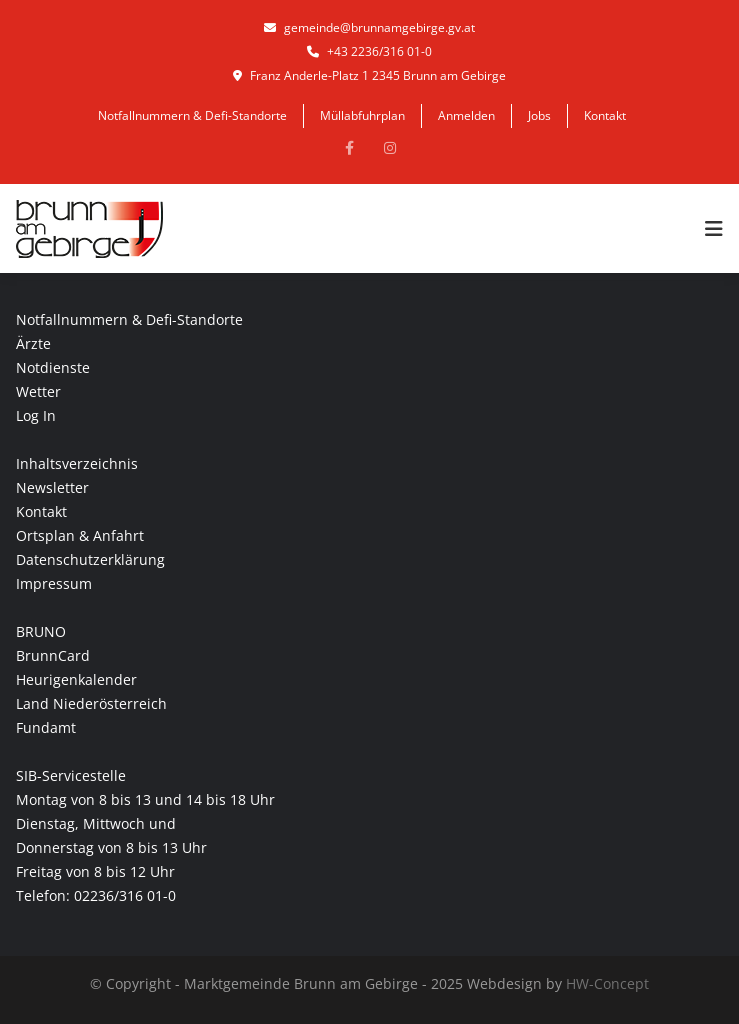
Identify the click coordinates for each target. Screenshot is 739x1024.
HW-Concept (607, 983)
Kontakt (605, 115)
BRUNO (41, 631)
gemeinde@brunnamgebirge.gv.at (369, 27)
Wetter (38, 391)
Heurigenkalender (76, 679)
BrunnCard (53, 655)
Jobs (539, 115)
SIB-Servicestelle (71, 775)
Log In (36, 415)
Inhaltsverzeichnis (77, 463)
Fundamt (46, 727)
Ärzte (33, 343)
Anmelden (466, 115)
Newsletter (52, 487)
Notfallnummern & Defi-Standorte (192, 115)
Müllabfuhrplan (362, 115)
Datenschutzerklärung (90, 559)
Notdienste (53, 367)
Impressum (54, 583)
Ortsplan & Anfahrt (80, 535)
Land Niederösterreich (91, 703)
